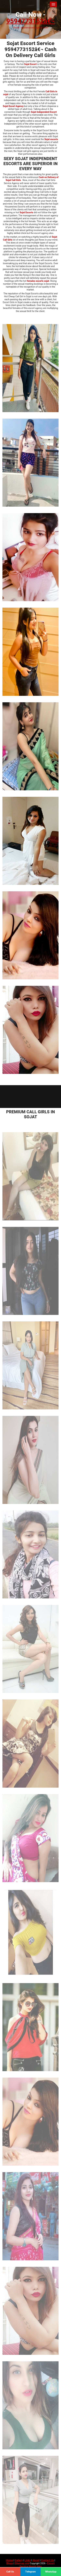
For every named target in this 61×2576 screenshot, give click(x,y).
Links (27, 2560)
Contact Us (47, 2560)
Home (9, 2560)
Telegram (30, 2571)
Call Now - (30, 18)
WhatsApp (50, 2571)
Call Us (10, 2571)
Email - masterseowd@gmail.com (30, 27)
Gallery (19, 2560)
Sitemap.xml (22, 2563)
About (35, 2560)
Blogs (9, 2563)
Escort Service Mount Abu (36, 2564)
